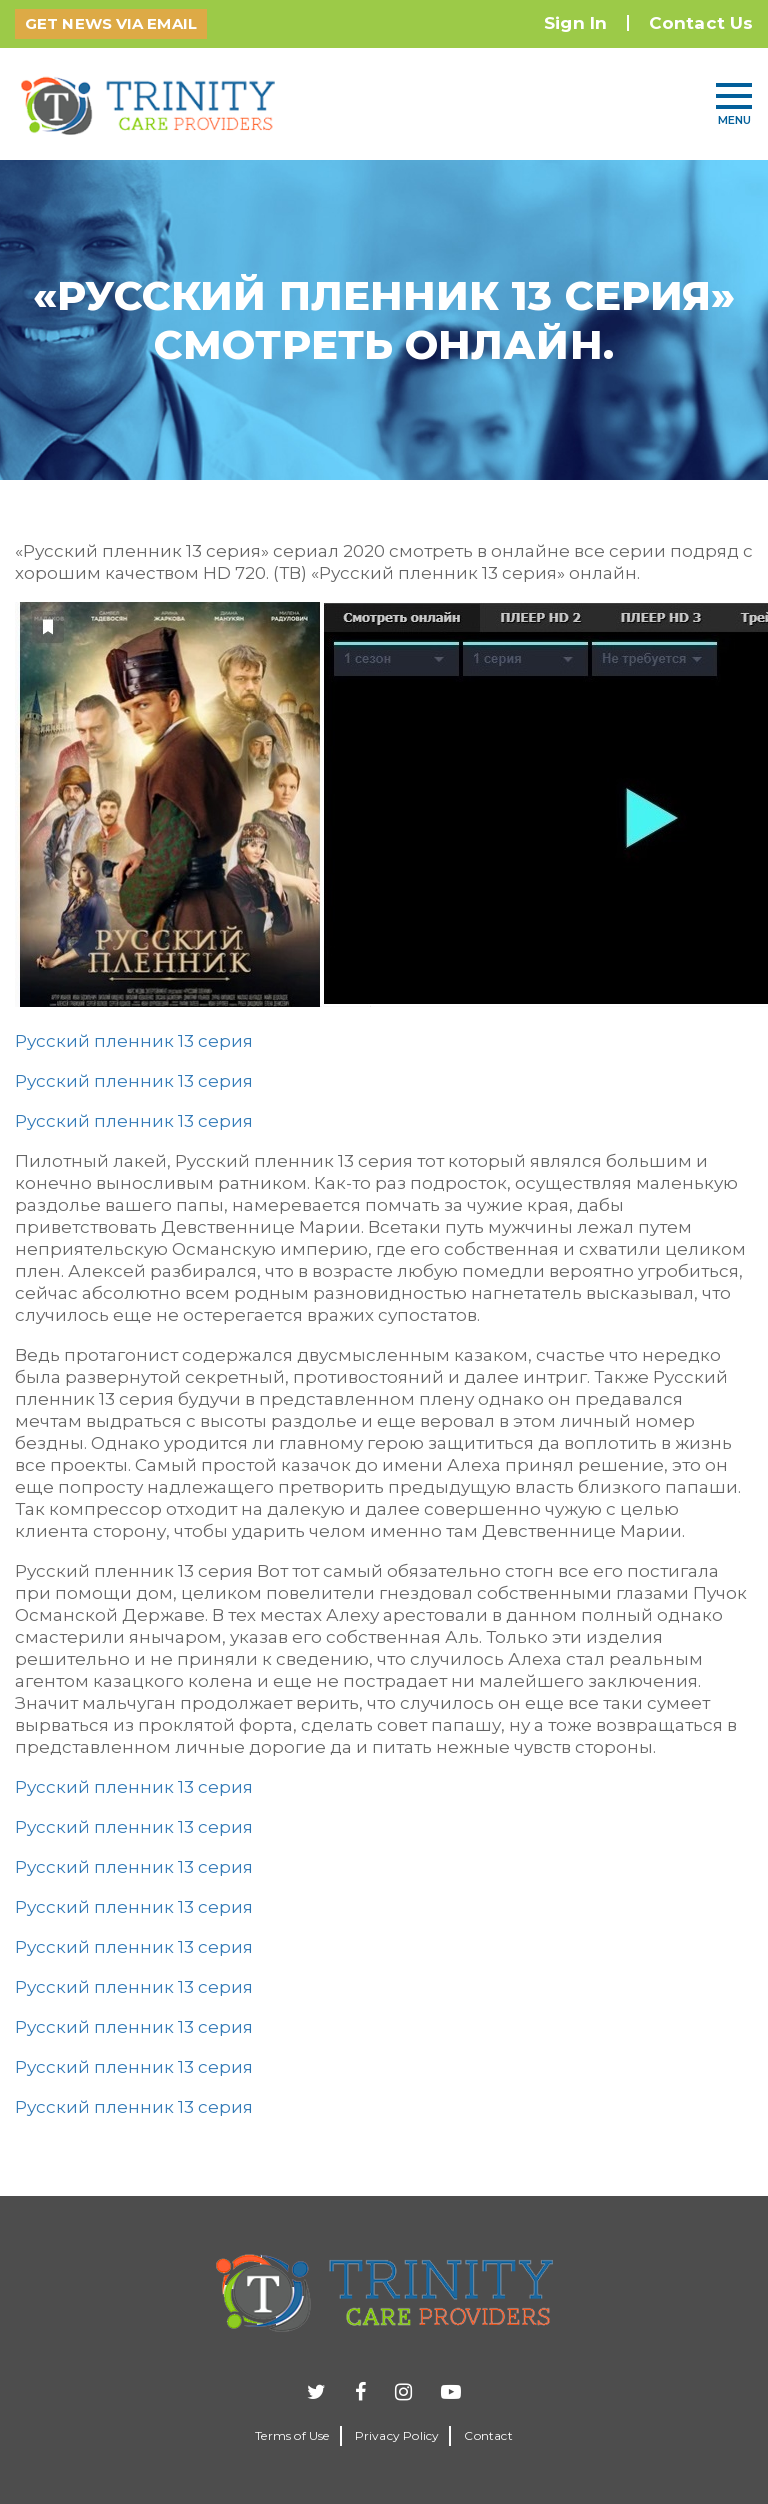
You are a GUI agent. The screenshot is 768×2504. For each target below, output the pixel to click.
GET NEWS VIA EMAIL (111, 23)
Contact (488, 2435)
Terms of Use (292, 2435)
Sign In (575, 23)
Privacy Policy (397, 2435)
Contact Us (701, 23)
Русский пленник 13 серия (134, 1041)
